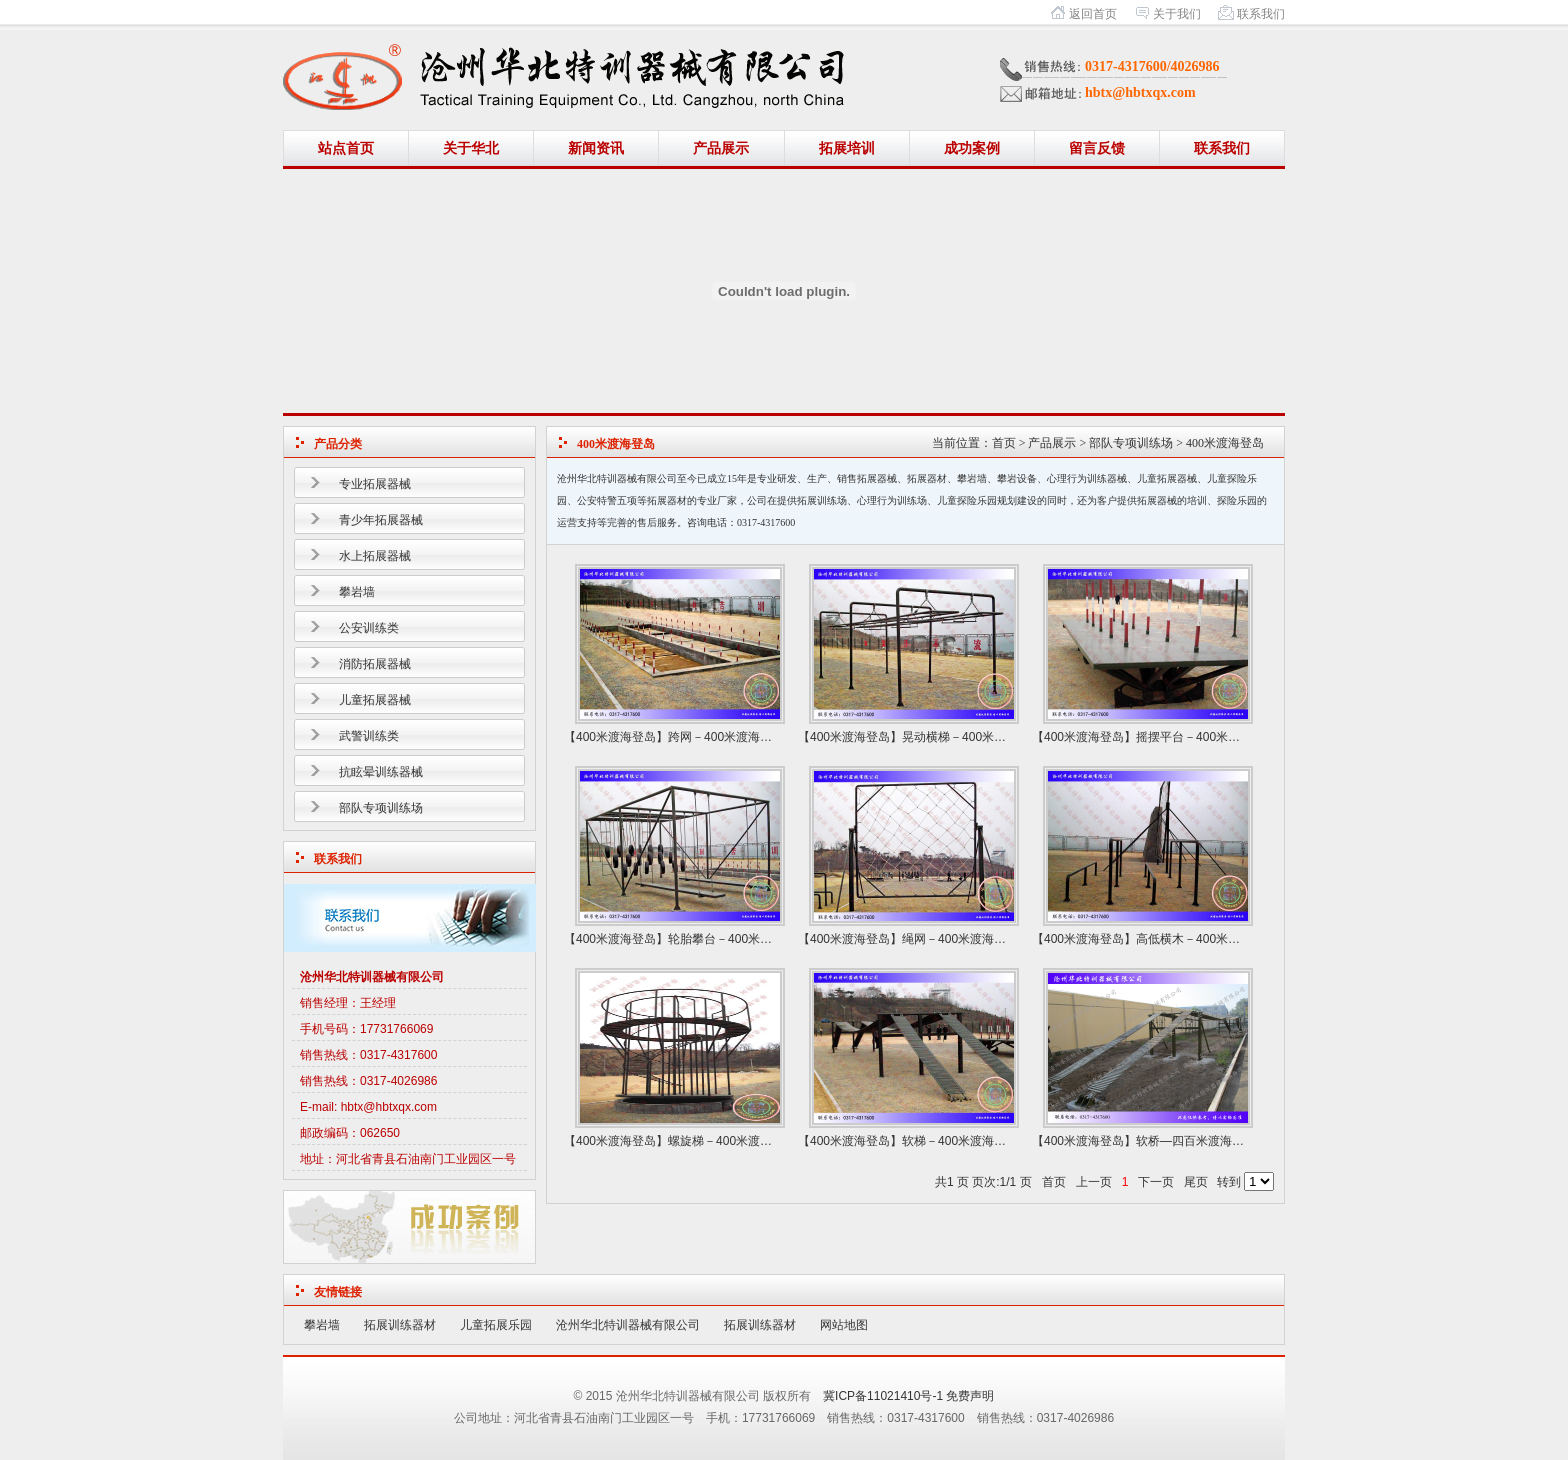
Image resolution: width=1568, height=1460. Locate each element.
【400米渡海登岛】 (616, 737)
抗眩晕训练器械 (381, 772)
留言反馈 (1097, 148)
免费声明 (970, 1396)
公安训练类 (369, 628)
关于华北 (471, 148)
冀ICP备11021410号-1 (883, 1396)
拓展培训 (847, 148)
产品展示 (721, 148)
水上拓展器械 (375, 556)
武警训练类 (369, 736)
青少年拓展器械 (381, 520)
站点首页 (346, 148)
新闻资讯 (596, 148)
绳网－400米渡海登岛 (960, 939)
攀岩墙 (357, 592)
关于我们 (1177, 14)
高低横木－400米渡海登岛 (1206, 939)
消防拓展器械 (375, 664)
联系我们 (1261, 14)
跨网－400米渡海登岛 (726, 737)
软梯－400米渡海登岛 (960, 1141)
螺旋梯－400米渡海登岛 (732, 1141)
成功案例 (972, 148)
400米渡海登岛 (1225, 443)
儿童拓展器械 (375, 700)
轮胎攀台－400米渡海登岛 (738, 939)
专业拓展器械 (375, 484)
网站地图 (844, 1325)
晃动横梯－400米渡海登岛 (972, 737)
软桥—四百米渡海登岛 (1196, 1141)
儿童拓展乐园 (496, 1325)
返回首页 (1093, 14)
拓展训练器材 (400, 1325)
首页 (1004, 443)
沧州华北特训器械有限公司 (628, 1325)
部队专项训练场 (381, 808)
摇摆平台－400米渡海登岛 (1206, 737)
